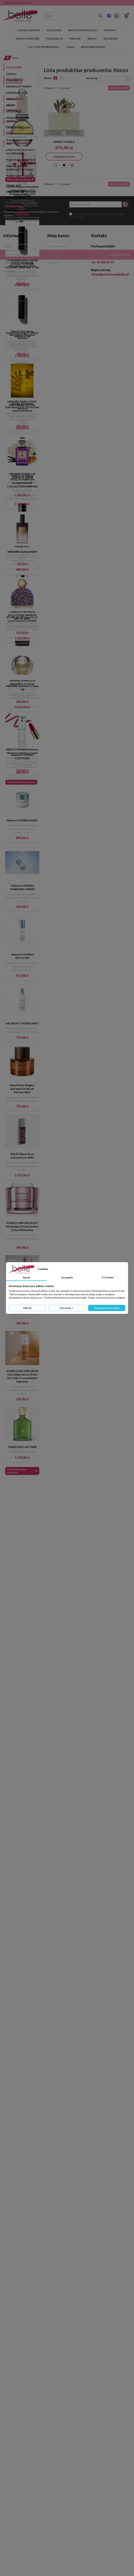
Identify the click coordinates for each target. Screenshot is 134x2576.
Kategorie (54, 30)
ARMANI (12, 953)
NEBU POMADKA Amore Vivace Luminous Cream (22, 897)
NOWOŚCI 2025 (15, 199)
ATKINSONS (15, 964)
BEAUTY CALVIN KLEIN (22, 1037)
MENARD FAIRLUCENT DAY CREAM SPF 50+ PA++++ (22, 552)
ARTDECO (14, 959)
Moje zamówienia (56, 2526)
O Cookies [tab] (108, 1277)
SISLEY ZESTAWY (16, 193)
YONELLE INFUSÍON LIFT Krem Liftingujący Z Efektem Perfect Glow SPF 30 (22, 2293)
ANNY (11, 948)
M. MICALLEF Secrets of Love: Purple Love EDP (22, 1612)
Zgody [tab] (26, 1277)
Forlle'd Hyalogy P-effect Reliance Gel (22, 481)
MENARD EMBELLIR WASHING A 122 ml (22, 829)
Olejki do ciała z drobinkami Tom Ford (18, 169)
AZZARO (13, 970)
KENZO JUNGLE (64, 141)
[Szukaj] (100, 16)
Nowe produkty (18, 1134)
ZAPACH (11, 75)
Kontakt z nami (11, 2539)
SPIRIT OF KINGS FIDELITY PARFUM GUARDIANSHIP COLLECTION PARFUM (22, 1474)
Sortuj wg (91, 78)
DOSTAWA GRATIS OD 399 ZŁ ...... (18, 2)
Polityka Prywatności (43, 46)
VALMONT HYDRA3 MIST (22, 2016)
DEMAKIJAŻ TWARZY (18, 88)
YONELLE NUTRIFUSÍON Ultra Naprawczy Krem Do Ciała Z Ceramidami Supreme (22, 2369)
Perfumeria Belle (14, 2571)
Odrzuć (27, 1307)
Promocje (14, 991)
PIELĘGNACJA (14, 81)
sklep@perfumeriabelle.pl (110, 2555)
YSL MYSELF (13, 1107)
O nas (70, 46)
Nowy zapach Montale (19, 1112)
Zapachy (110, 30)
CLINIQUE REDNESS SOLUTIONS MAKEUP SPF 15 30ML (22, 762)
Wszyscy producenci (82, 30)
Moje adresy (54, 2535)
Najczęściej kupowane (15, 226)
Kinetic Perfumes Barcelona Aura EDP (22, 1257)
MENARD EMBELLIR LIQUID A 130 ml (22, 622)
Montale (11, 1117)
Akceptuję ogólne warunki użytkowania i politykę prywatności (97, 2496)
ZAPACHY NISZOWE (18, 129)
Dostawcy (14, 1074)
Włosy (92, 38)
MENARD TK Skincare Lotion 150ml (22, 340)
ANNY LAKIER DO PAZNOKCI (22, 691)
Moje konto (58, 2516)
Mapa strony (10, 2552)
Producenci (15, 940)
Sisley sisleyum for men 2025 (19, 143)
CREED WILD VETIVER (22, 2440)
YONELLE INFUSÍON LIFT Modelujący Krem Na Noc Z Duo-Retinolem (22, 2219)
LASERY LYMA (14, 205)
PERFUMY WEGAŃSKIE (19, 135)
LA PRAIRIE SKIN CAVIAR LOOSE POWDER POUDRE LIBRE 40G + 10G (22, 411)
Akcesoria (111, 38)
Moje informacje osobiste (61, 2539)
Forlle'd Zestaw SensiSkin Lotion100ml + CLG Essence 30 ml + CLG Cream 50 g (22, 1185)
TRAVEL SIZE (13, 187)
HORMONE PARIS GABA (22, 273)
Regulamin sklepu (93, 46)
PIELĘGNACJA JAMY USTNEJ (18, 121)
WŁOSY (10, 107)
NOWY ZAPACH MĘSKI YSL (21, 1101)
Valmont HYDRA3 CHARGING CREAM (22, 1880)
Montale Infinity (16, 1122)
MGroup (126, 2571)
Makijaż (75, 38)
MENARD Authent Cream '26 (22, 1681)
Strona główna (28, 30)
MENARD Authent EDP (22, 1545)
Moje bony (53, 2543)
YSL (26, 1107)
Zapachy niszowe (27, 38)
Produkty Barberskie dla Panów (20, 179)
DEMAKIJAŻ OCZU (17, 94)
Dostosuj (67, 1307)
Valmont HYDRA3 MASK (22, 1813)
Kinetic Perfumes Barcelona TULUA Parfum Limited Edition (22, 1400)
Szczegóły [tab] (67, 1277)
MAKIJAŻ (11, 100)
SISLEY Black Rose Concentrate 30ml (22, 2148)
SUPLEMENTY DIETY (18, 212)
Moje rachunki (54, 2531)
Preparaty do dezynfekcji (20, 161)
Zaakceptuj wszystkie (106, 1307)
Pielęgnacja (54, 38)
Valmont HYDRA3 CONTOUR (22, 1749)
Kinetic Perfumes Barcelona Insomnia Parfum (22, 1328)
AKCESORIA (13, 113)
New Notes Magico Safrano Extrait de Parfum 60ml (22, 2082)
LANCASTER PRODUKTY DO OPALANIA (20, 153)
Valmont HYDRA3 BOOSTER (22, 1949)
